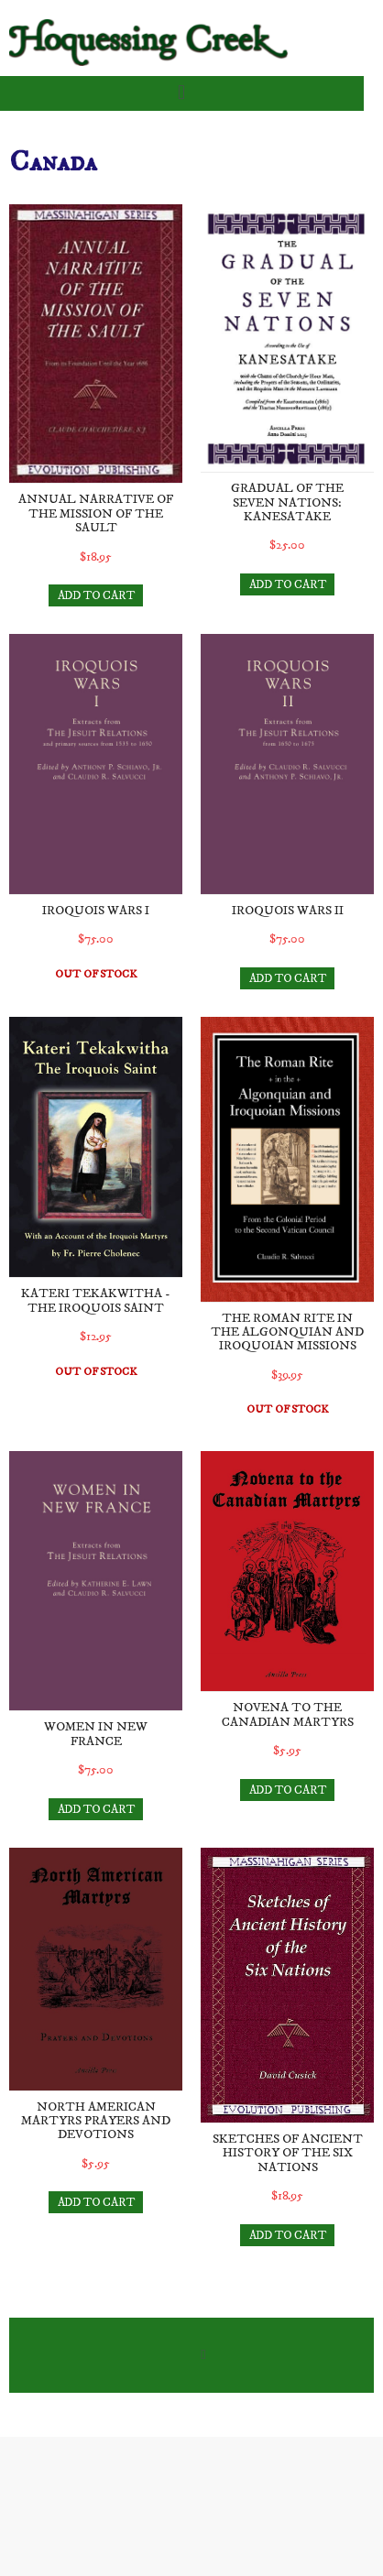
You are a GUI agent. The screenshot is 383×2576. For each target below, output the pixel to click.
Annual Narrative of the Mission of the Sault (95, 513)
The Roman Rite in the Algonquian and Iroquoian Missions (287, 1332)
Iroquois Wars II (288, 910)
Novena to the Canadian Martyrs (288, 1714)
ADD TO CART (96, 595)
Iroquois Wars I (95, 910)
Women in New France (96, 1734)
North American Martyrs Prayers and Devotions (95, 2121)
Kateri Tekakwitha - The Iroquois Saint (95, 1300)
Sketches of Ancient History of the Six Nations (288, 2153)
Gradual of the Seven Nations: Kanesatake (287, 502)
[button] (181, 93)
